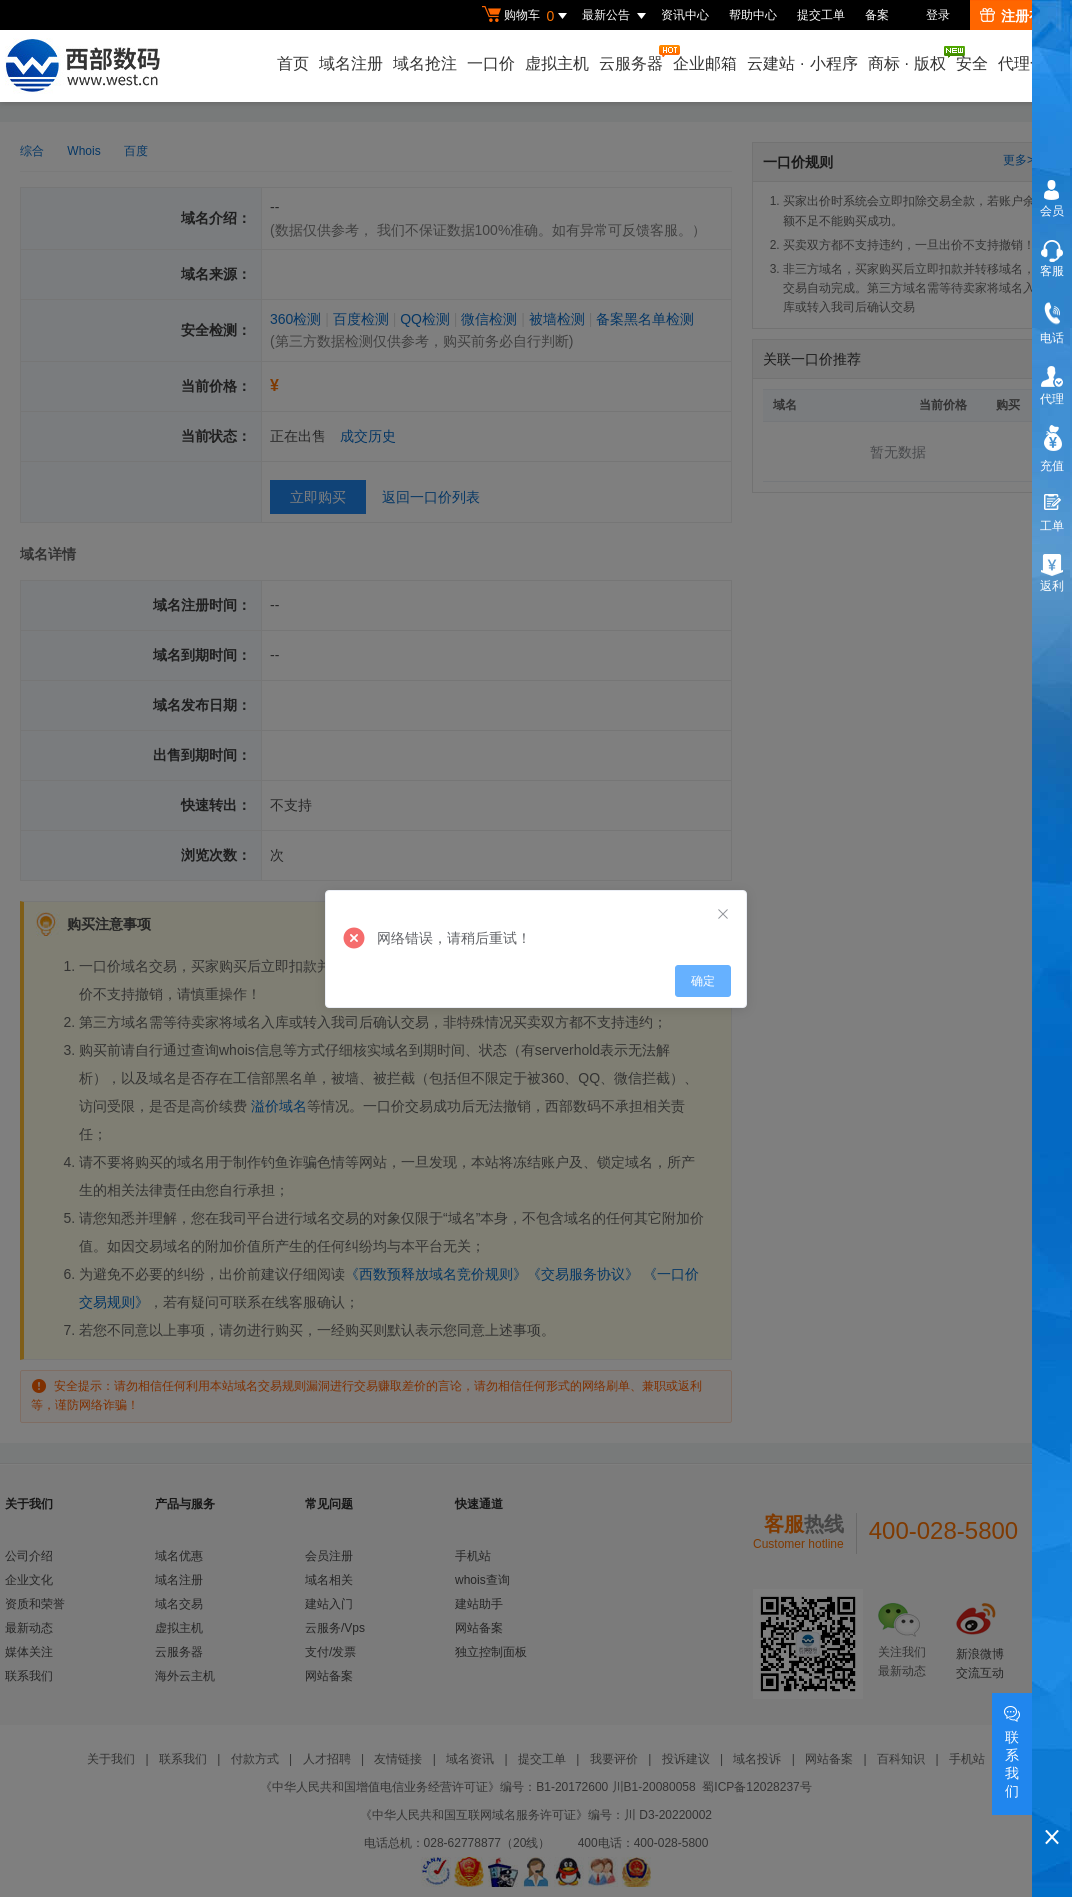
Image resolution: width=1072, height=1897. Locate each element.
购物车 (527, 16)
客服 (1052, 271)
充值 (1052, 466)
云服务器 (632, 58)
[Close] (723, 915)
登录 (938, 15)
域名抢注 (425, 63)
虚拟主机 (557, 63)
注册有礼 (1018, 16)
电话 (1052, 338)
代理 (1052, 399)
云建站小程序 (802, 63)
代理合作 (1030, 63)
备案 (877, 15)
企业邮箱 (705, 63)
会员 (1052, 211)
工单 (1052, 526)
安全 (972, 63)
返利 (1052, 586)
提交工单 (821, 15)
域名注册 (351, 63)
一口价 (491, 63)
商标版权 (908, 59)
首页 (293, 63)
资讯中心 (685, 15)
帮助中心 (753, 15)
